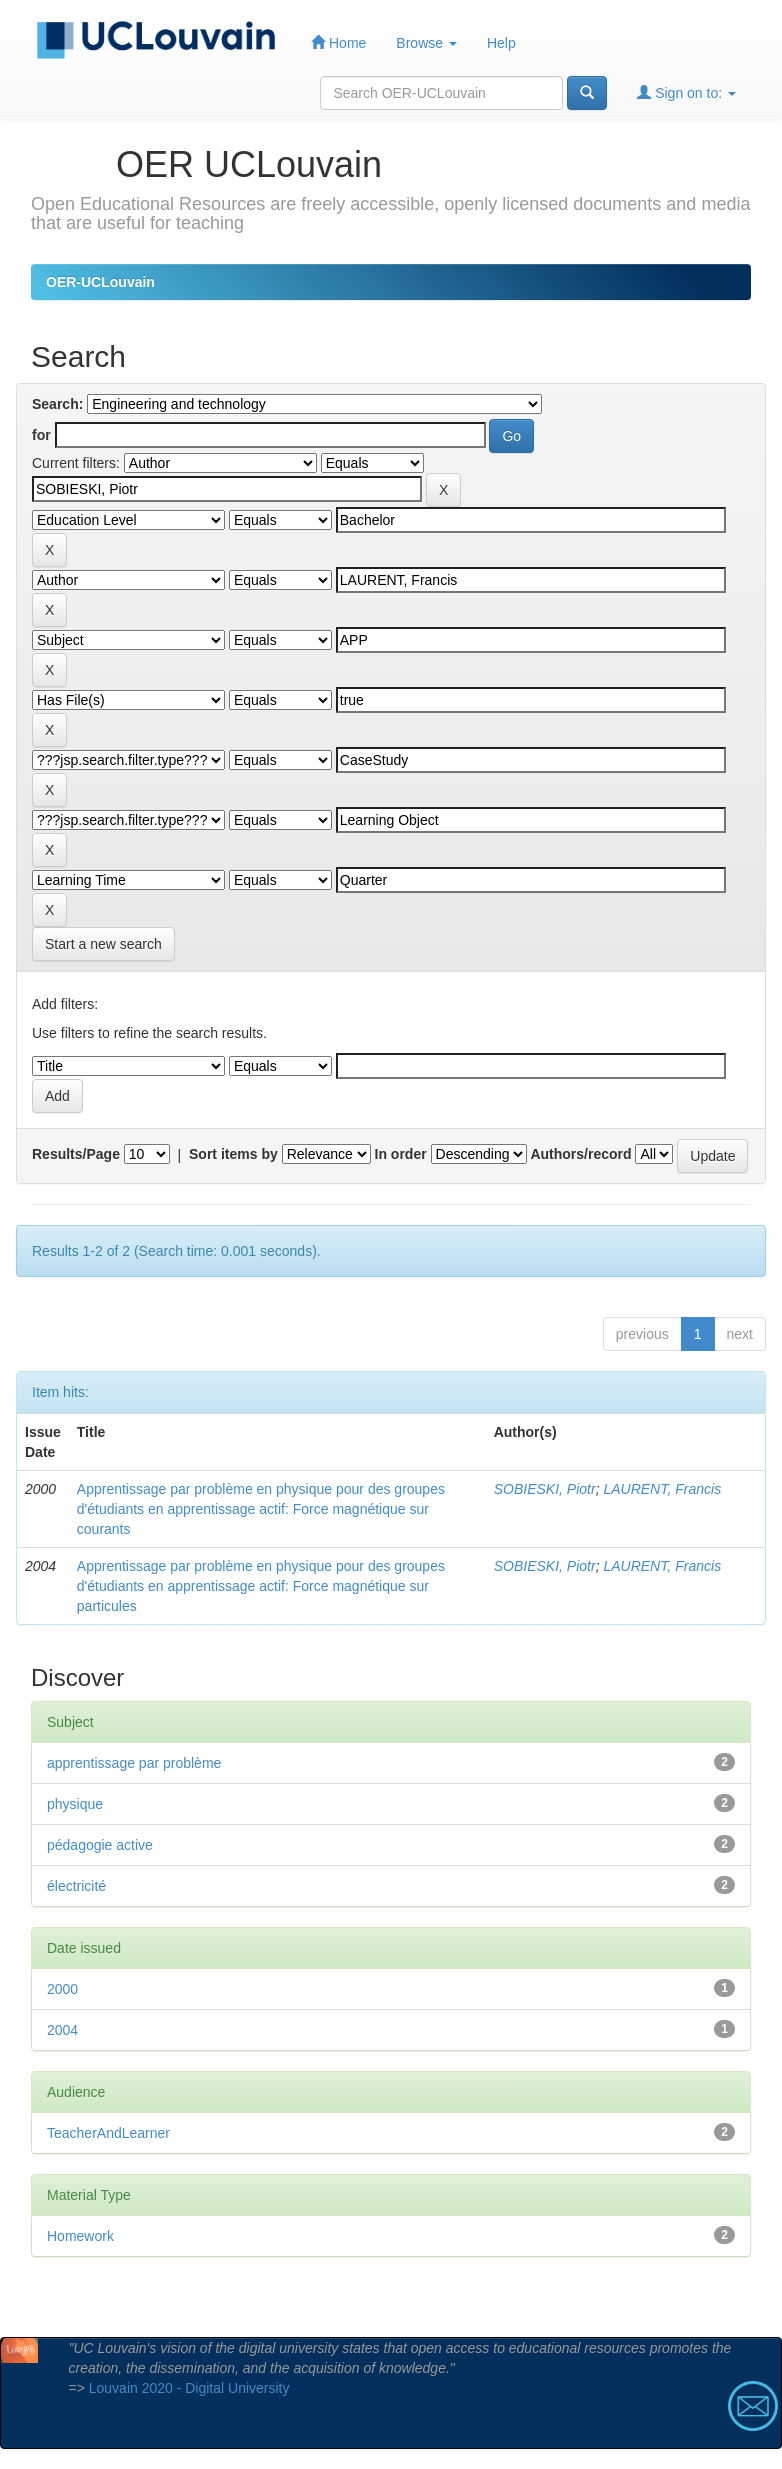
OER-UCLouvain (100, 282)
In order (401, 1154)
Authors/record (580, 1154)
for (41, 435)
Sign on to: (686, 92)
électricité (76, 1886)
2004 (62, 2030)
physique (75, 1804)
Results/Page (76, 1154)
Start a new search (103, 944)
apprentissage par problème (134, 1763)
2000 (62, 1989)
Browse (426, 43)
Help (501, 43)
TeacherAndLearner (108, 2133)
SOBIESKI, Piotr (545, 1489)
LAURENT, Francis (662, 1489)
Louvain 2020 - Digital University (189, 2388)
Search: (57, 404)
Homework (80, 2236)
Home (338, 42)
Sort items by (233, 1154)
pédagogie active (100, 1845)
